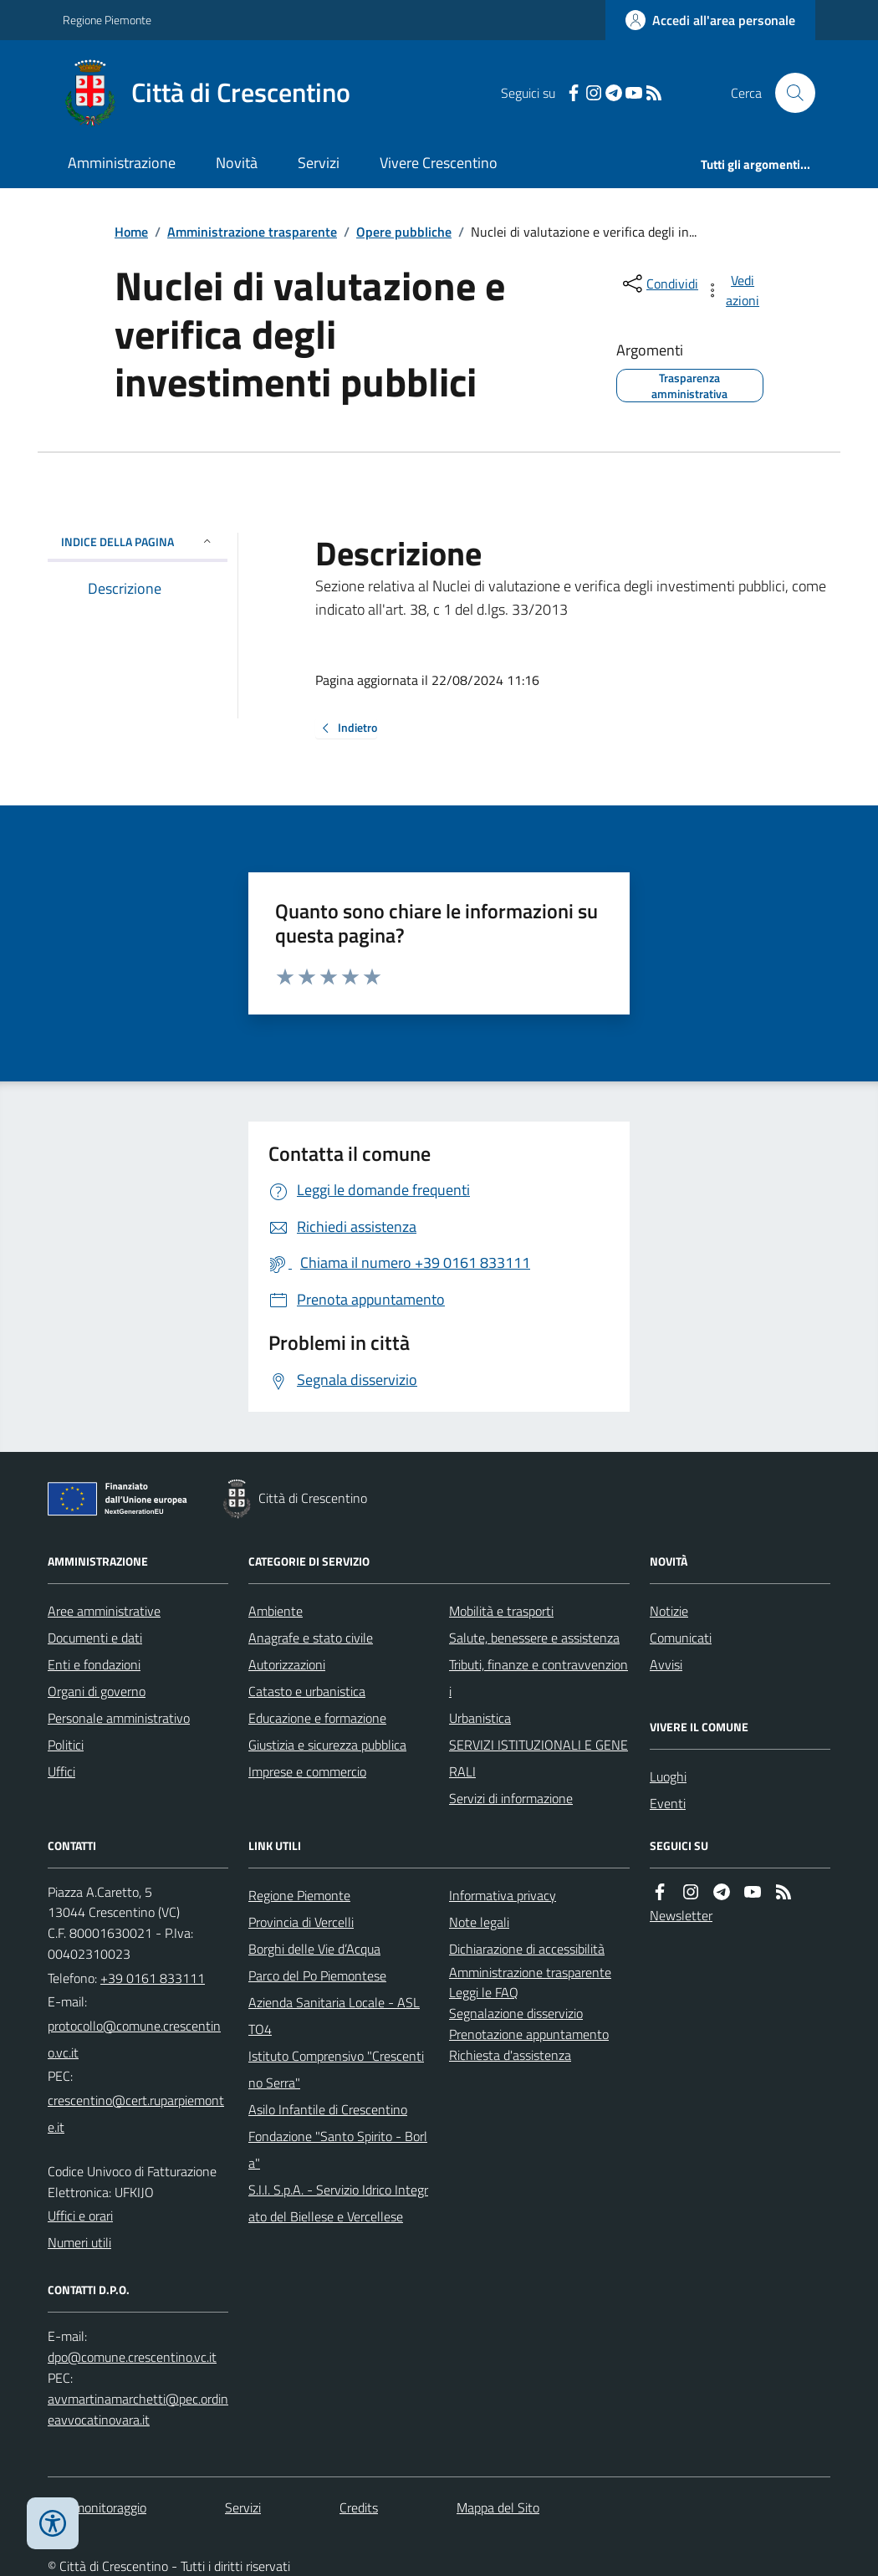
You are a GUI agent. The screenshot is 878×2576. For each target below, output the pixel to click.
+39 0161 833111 (152, 1978)
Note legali (479, 1922)
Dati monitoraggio (97, 2507)
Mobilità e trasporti (501, 1611)
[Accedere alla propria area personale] (710, 20)
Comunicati (681, 1638)
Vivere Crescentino (439, 162)
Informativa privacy (502, 1895)
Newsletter (681, 1915)
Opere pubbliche (404, 232)
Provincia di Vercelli (301, 1922)
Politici (66, 1745)
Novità (237, 162)
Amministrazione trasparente (252, 232)
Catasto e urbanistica (306, 1691)
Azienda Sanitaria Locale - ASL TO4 (334, 2015)
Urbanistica (480, 1718)
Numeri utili (79, 2242)
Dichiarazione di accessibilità (527, 1949)
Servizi (318, 162)
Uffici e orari (80, 2215)
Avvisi (666, 1664)
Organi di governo (96, 1691)
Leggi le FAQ (483, 1992)
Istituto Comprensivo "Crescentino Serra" (336, 2069)
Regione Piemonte (107, 19)
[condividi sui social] (659, 283)
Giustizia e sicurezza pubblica (327, 1745)
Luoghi (668, 1776)
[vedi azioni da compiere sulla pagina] (733, 290)
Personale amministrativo (119, 1718)
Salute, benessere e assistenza (534, 1638)
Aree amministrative (104, 1611)
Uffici (61, 1771)
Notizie (669, 1611)
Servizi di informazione (511, 1798)
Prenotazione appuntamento (529, 2034)
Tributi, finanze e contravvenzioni (538, 1677)
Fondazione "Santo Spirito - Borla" (337, 2149)
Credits (358, 2507)
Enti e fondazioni (94, 1664)
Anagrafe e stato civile (310, 1638)
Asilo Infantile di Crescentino (327, 2109)
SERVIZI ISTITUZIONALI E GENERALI (538, 1758)
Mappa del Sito (498, 2507)
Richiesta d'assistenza (510, 2055)
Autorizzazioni (286, 1664)
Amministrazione (122, 162)
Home (131, 232)
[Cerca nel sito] (788, 93)
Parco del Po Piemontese (317, 1975)
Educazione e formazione (317, 1718)
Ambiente (275, 1611)
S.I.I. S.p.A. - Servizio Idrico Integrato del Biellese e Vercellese (338, 2203)
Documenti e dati (95, 1638)
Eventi (668, 1803)
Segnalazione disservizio (516, 2013)
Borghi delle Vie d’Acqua (314, 1949)
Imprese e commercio (307, 1771)
